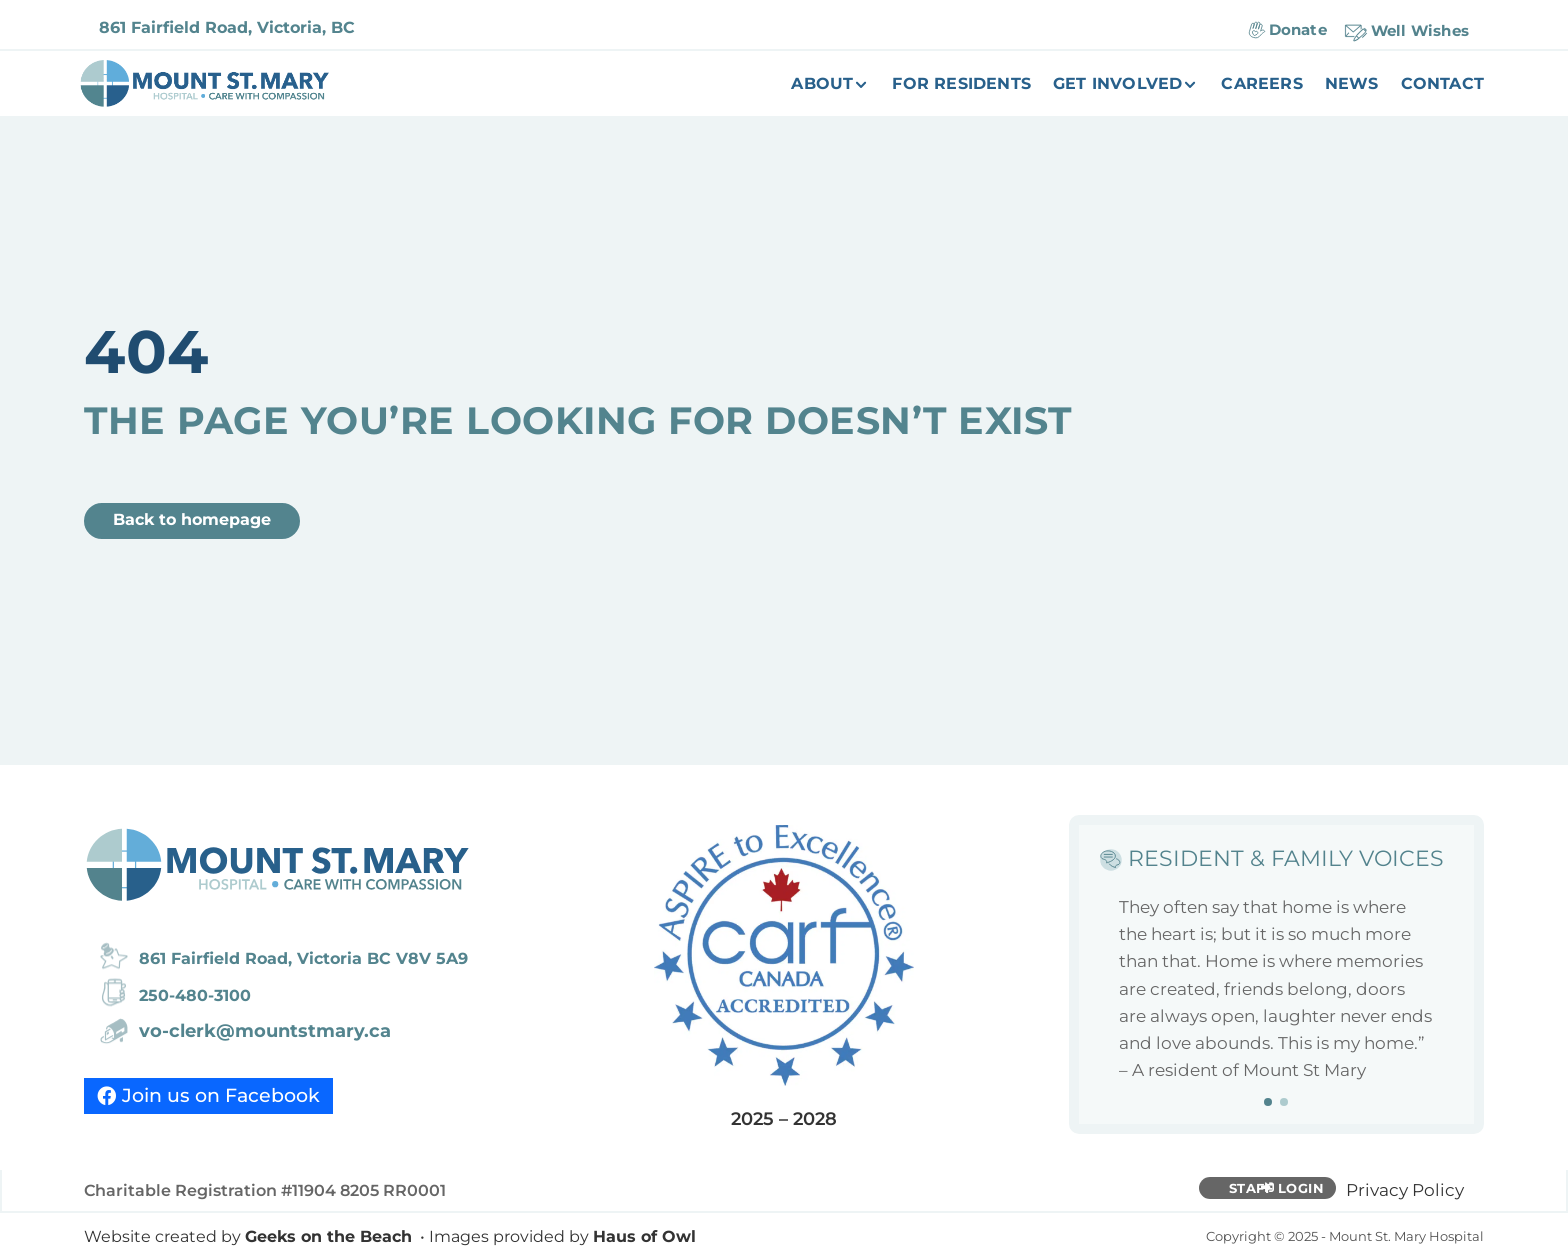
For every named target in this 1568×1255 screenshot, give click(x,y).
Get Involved (1117, 85)
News (1352, 85)
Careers (1261, 85)
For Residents (961, 85)
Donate (1298, 29)
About (822, 85)
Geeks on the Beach (328, 1236)
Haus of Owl (644, 1236)
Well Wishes (1420, 30)
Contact (1442, 85)
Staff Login (1277, 1188)
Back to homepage (192, 519)
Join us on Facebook (221, 1095)
